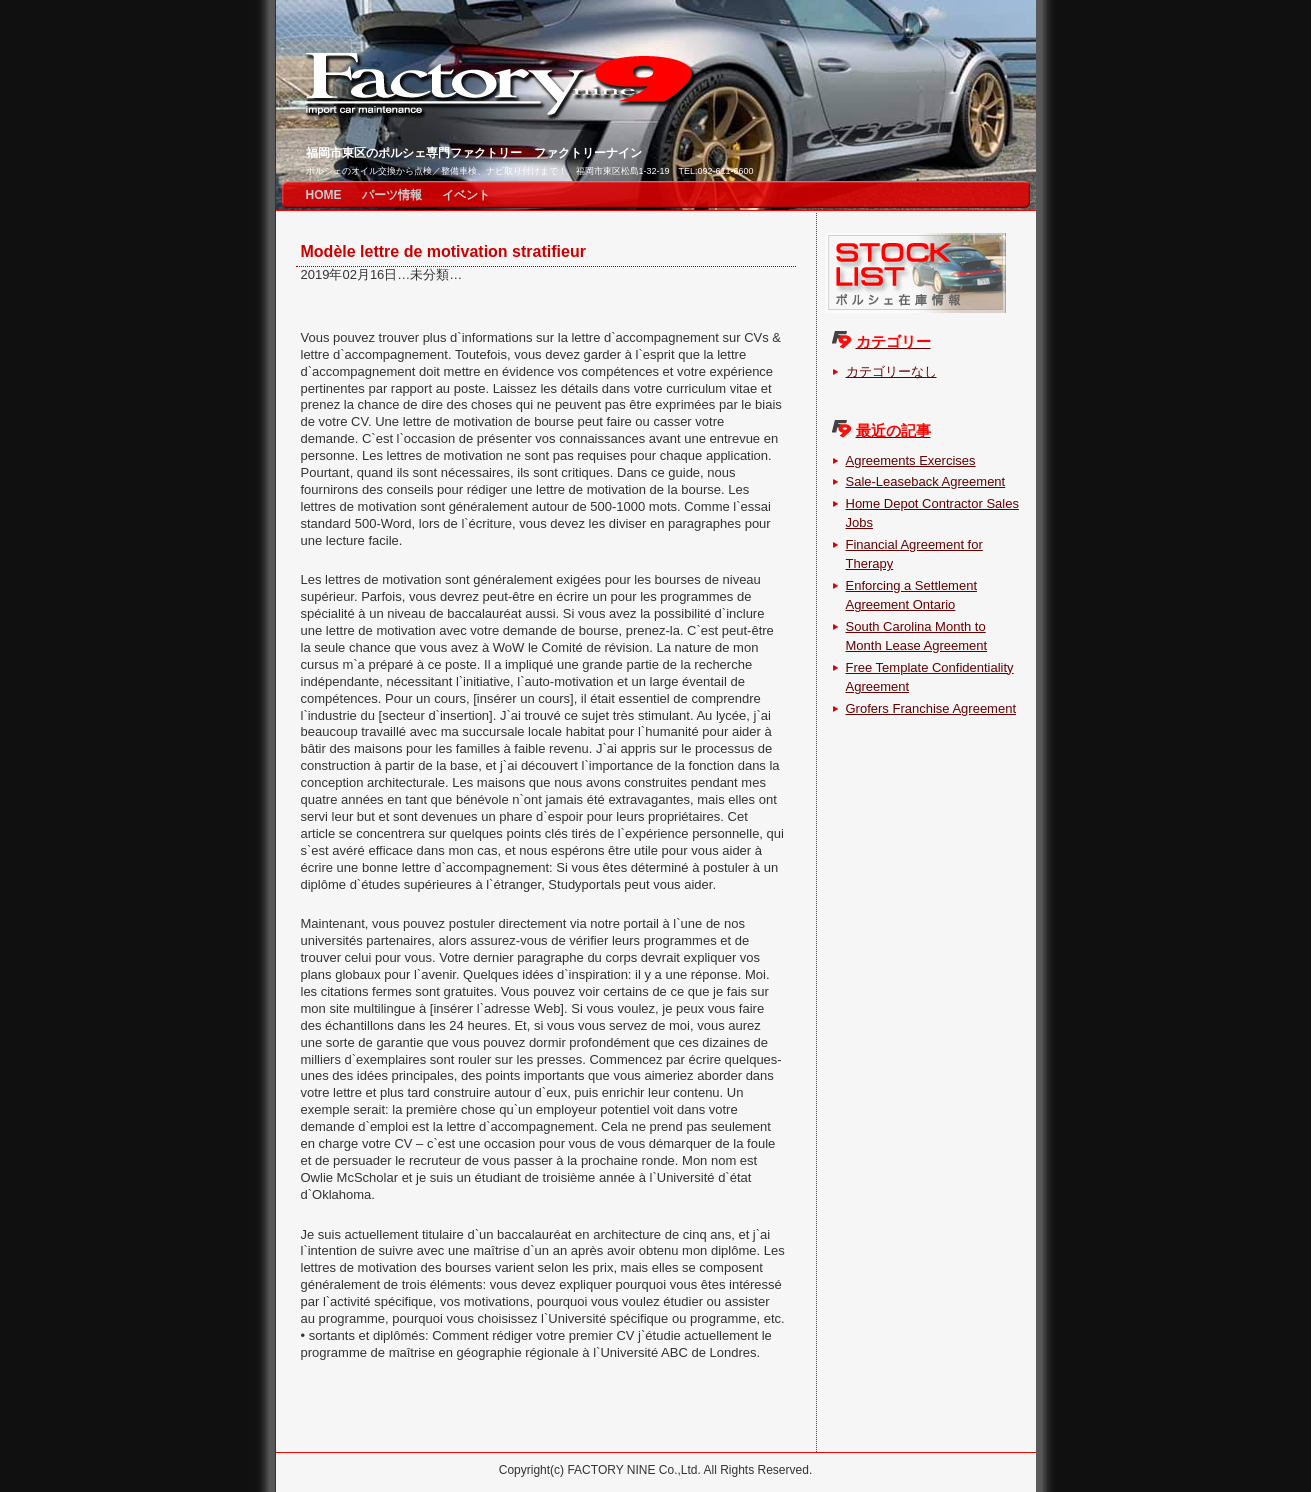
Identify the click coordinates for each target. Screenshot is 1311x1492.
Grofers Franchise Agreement (931, 708)
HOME (324, 195)
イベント (466, 195)
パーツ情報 (392, 195)
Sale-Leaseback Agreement (926, 481)
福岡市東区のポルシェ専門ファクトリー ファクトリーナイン (474, 153)
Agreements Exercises (911, 460)
